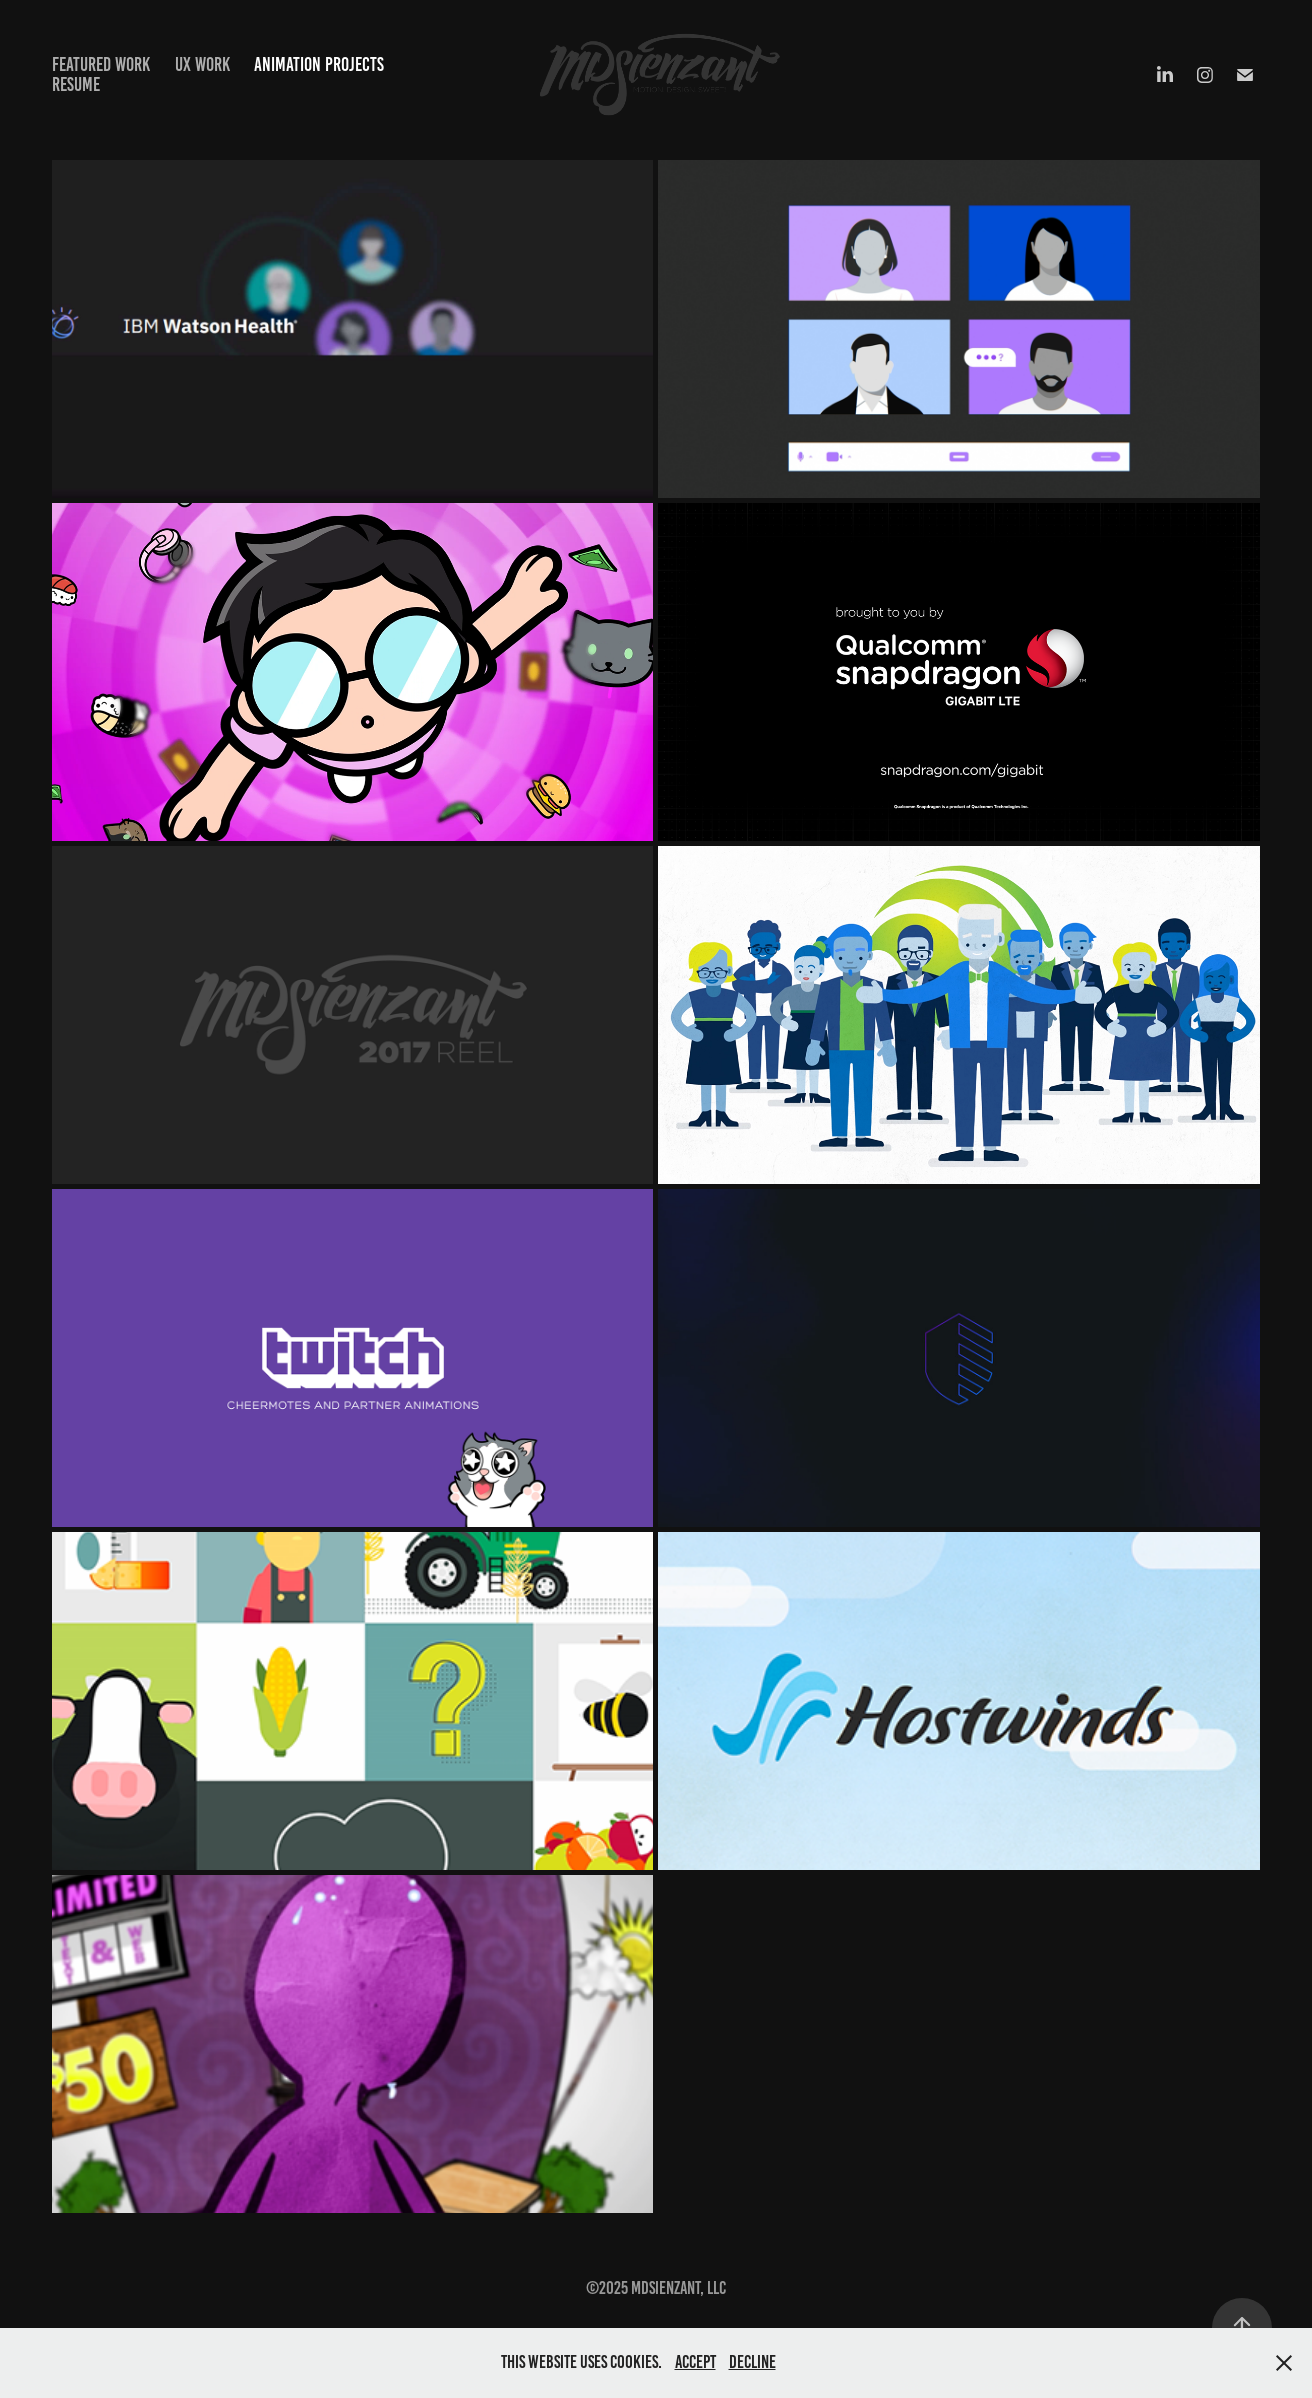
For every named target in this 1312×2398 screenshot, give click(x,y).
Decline (752, 2362)
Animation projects (319, 64)
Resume (76, 84)
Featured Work (101, 64)
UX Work (202, 64)
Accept (695, 2362)
